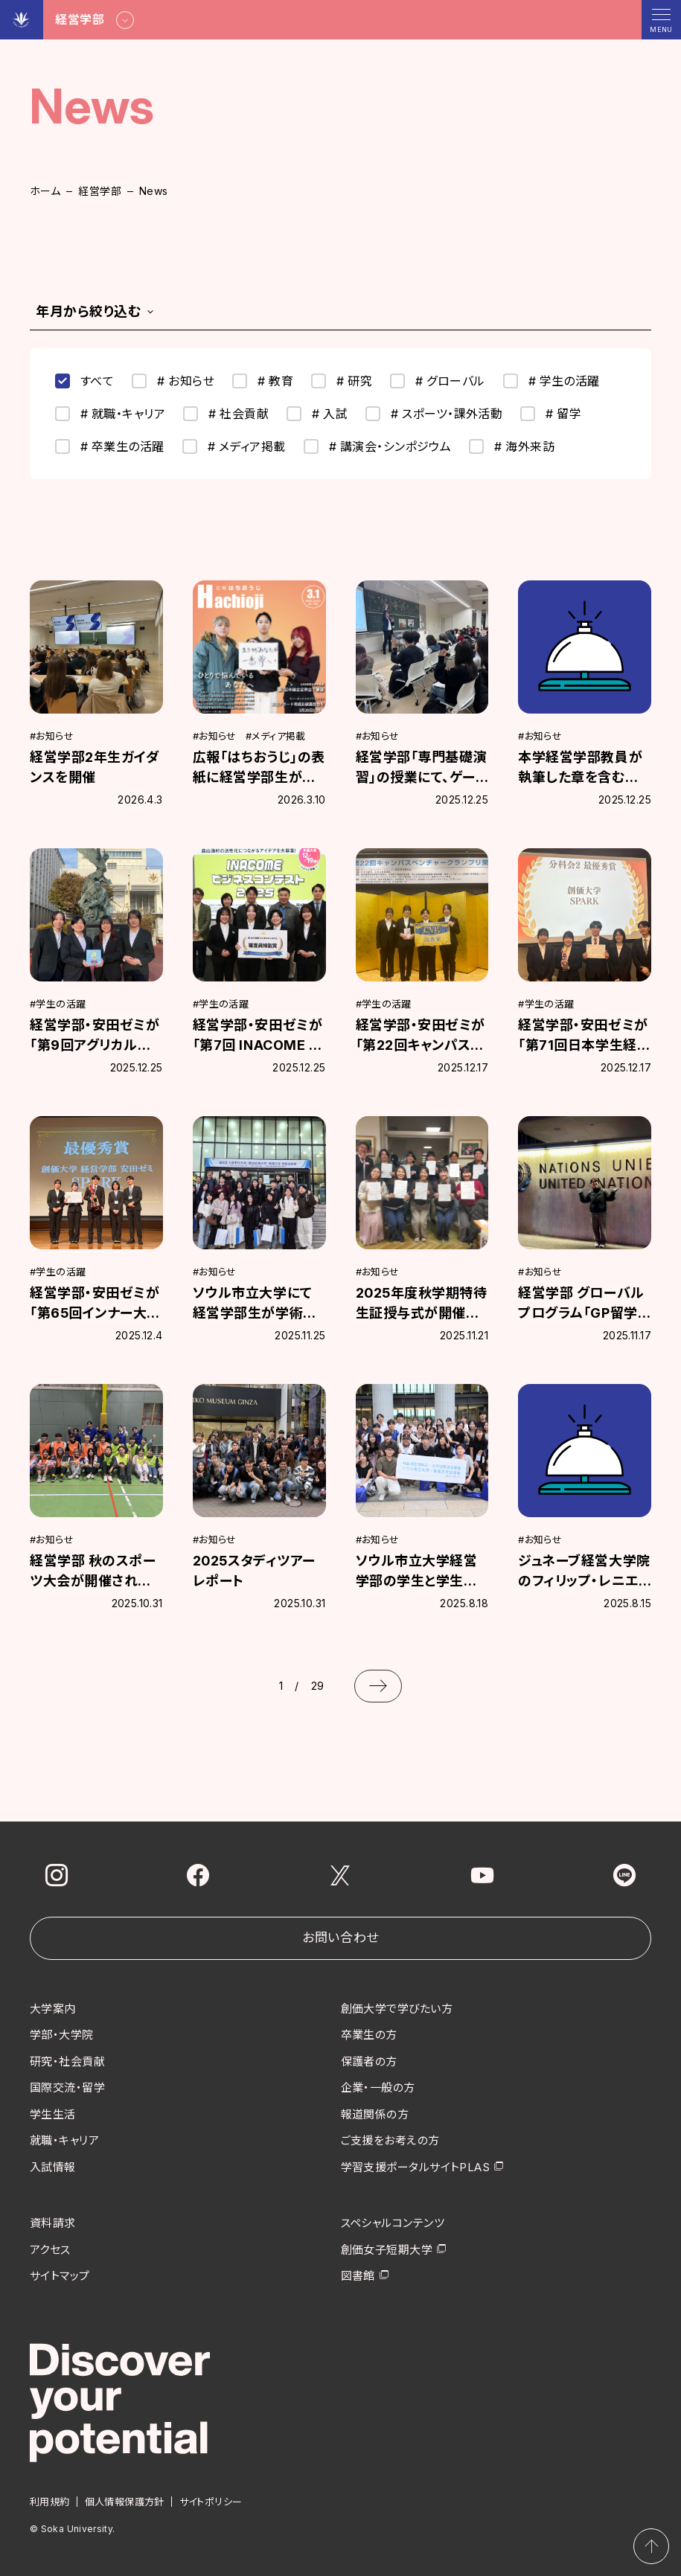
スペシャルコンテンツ (393, 2223)
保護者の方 (369, 2061)
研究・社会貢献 (67, 2061)
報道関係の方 (375, 2114)
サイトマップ (60, 2276)
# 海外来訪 (511, 446)
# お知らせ (173, 381)
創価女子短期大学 (387, 2250)
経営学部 (99, 191)
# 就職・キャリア (110, 414)
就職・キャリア (64, 2140)
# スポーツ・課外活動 (434, 414)
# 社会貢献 (226, 414)
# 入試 (317, 414)
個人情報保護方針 (124, 2502)
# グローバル (437, 381)
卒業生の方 (369, 2035)
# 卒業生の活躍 (110, 446)
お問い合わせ (340, 1937)
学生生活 (53, 2114)
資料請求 (53, 2223)
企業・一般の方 (378, 2087)
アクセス (50, 2250)
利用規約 (50, 2502)
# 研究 (342, 381)
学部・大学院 (62, 2035)
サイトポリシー (211, 2502)
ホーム (45, 191)
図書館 (358, 2276)
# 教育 (263, 381)
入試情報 (53, 2167)
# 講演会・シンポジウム (377, 446)
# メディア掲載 (234, 446)
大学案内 (53, 2009)
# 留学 (551, 414)
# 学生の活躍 (551, 381)
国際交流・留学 (67, 2087)
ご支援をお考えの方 (390, 2140)
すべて (84, 381)
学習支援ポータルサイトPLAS (415, 2167)
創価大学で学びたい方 (397, 2009)
